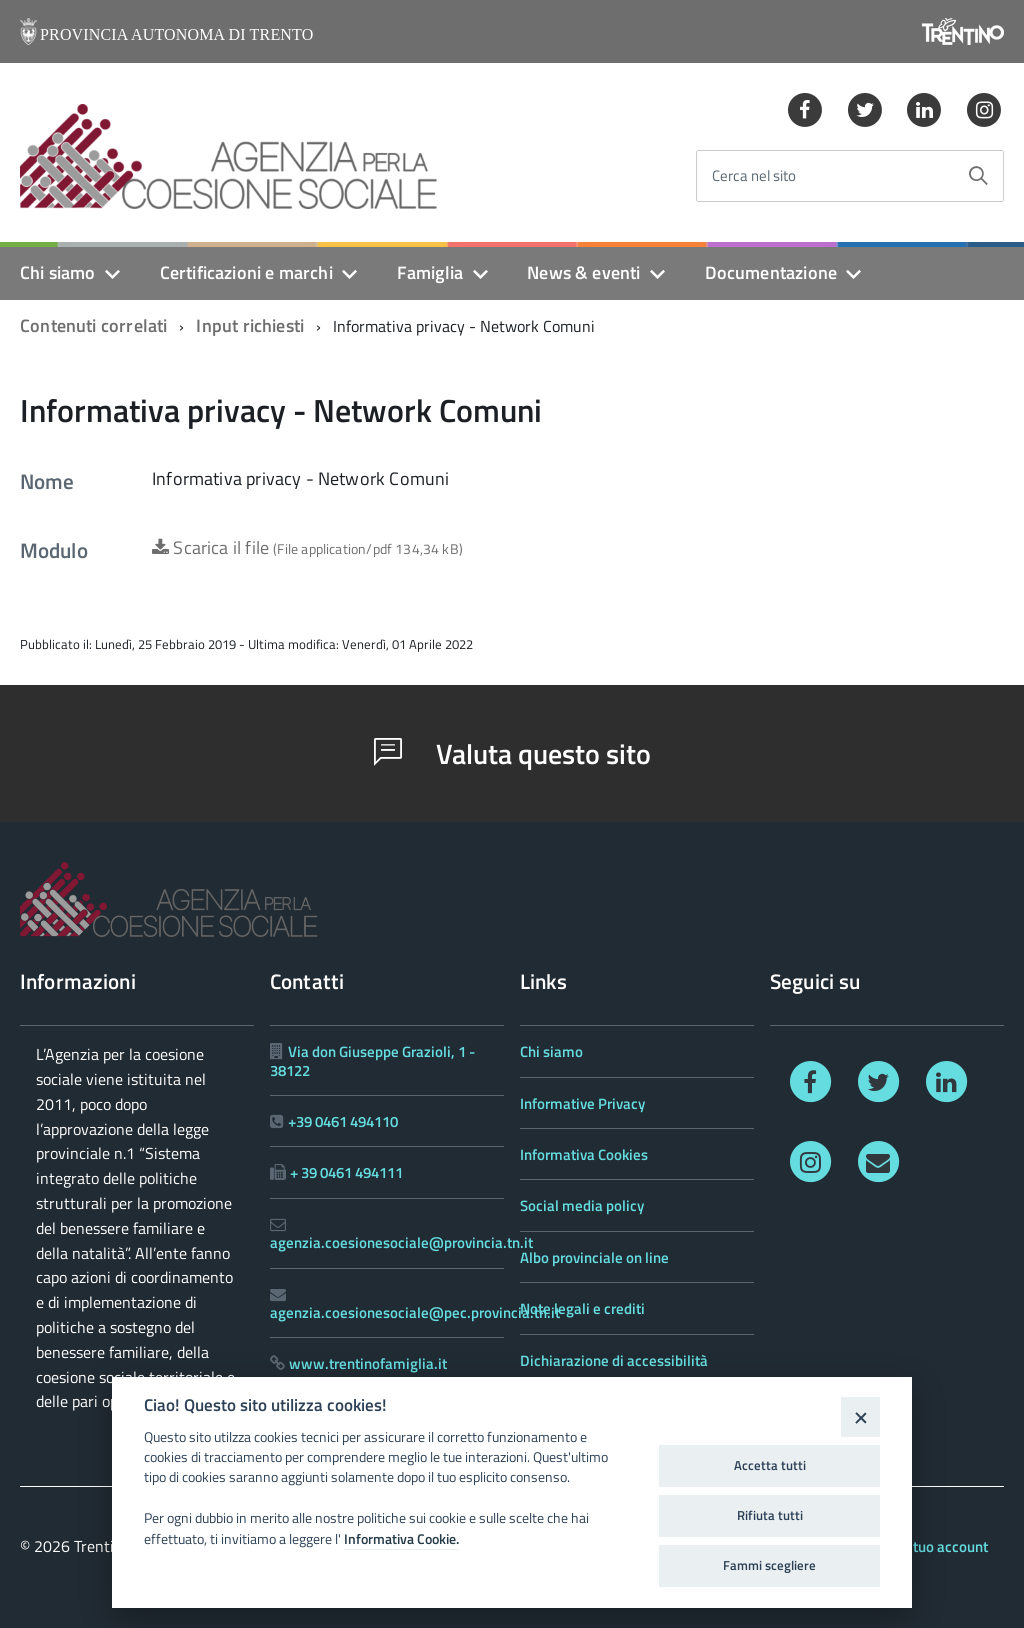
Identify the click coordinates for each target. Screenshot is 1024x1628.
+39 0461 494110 (343, 1121)
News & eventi (583, 272)
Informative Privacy (582, 1103)
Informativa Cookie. (401, 1539)
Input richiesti (250, 325)
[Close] (860, 1416)
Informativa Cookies (584, 1154)
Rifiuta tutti (770, 1515)
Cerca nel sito (754, 176)
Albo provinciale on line (594, 1257)
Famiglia (430, 272)
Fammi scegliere (769, 1565)
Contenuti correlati (93, 325)
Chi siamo (58, 272)
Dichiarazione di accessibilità (614, 1360)
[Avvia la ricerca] (978, 176)
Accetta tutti (770, 1465)
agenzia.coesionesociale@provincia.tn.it (401, 1242)
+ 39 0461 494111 (346, 1172)
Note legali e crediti (582, 1308)
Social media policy (582, 1205)
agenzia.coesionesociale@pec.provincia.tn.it (415, 1312)
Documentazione (771, 272)
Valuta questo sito (512, 753)
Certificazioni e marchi (246, 272)
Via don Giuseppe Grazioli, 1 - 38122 (372, 1060)
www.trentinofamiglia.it (368, 1363)
